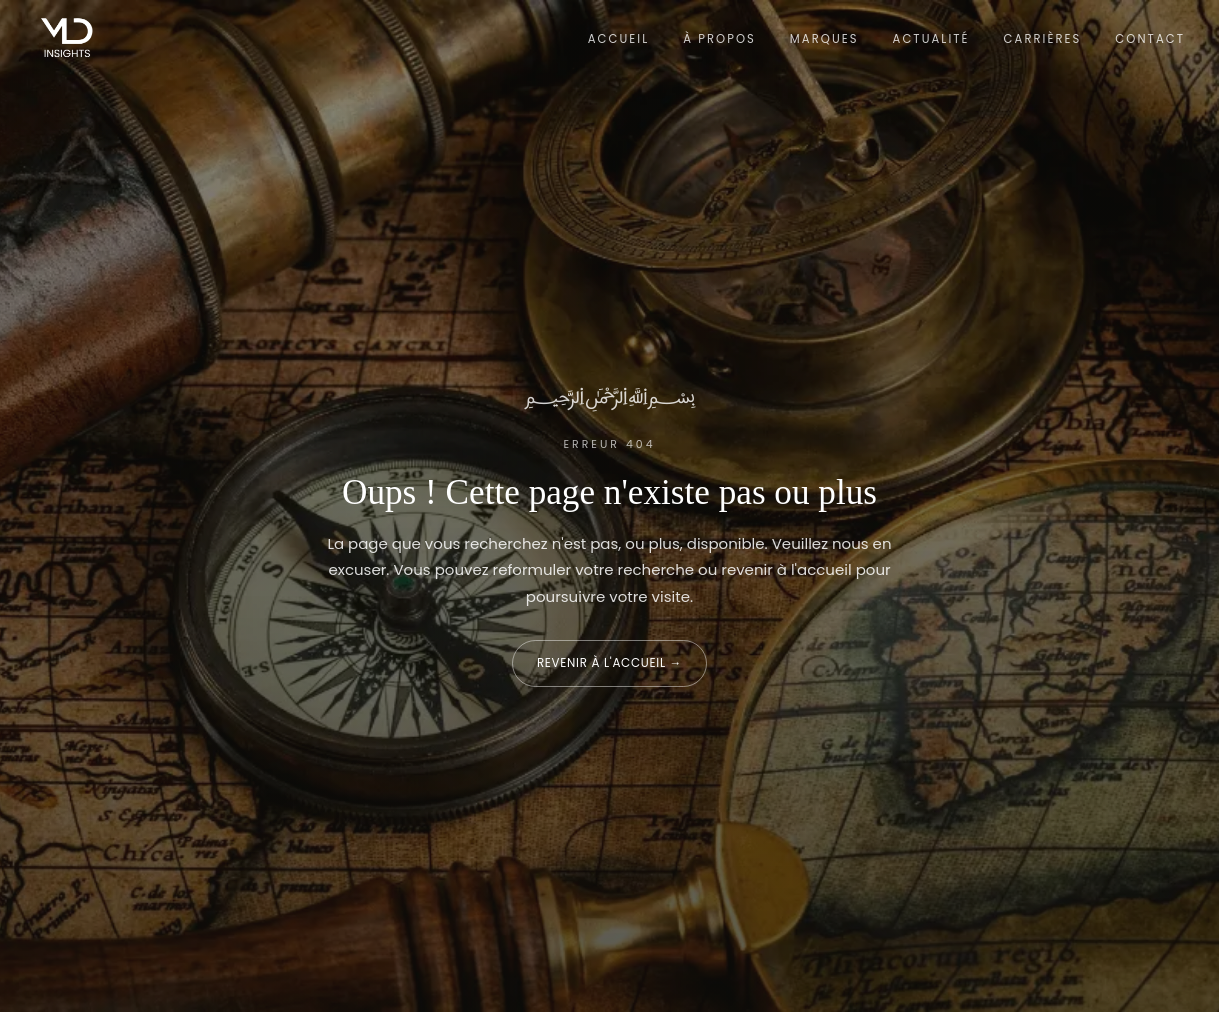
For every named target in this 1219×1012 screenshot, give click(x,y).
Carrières (1043, 39)
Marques (824, 39)
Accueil (619, 39)
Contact (1150, 39)
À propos (719, 39)
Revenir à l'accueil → (609, 663)
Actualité (931, 39)
